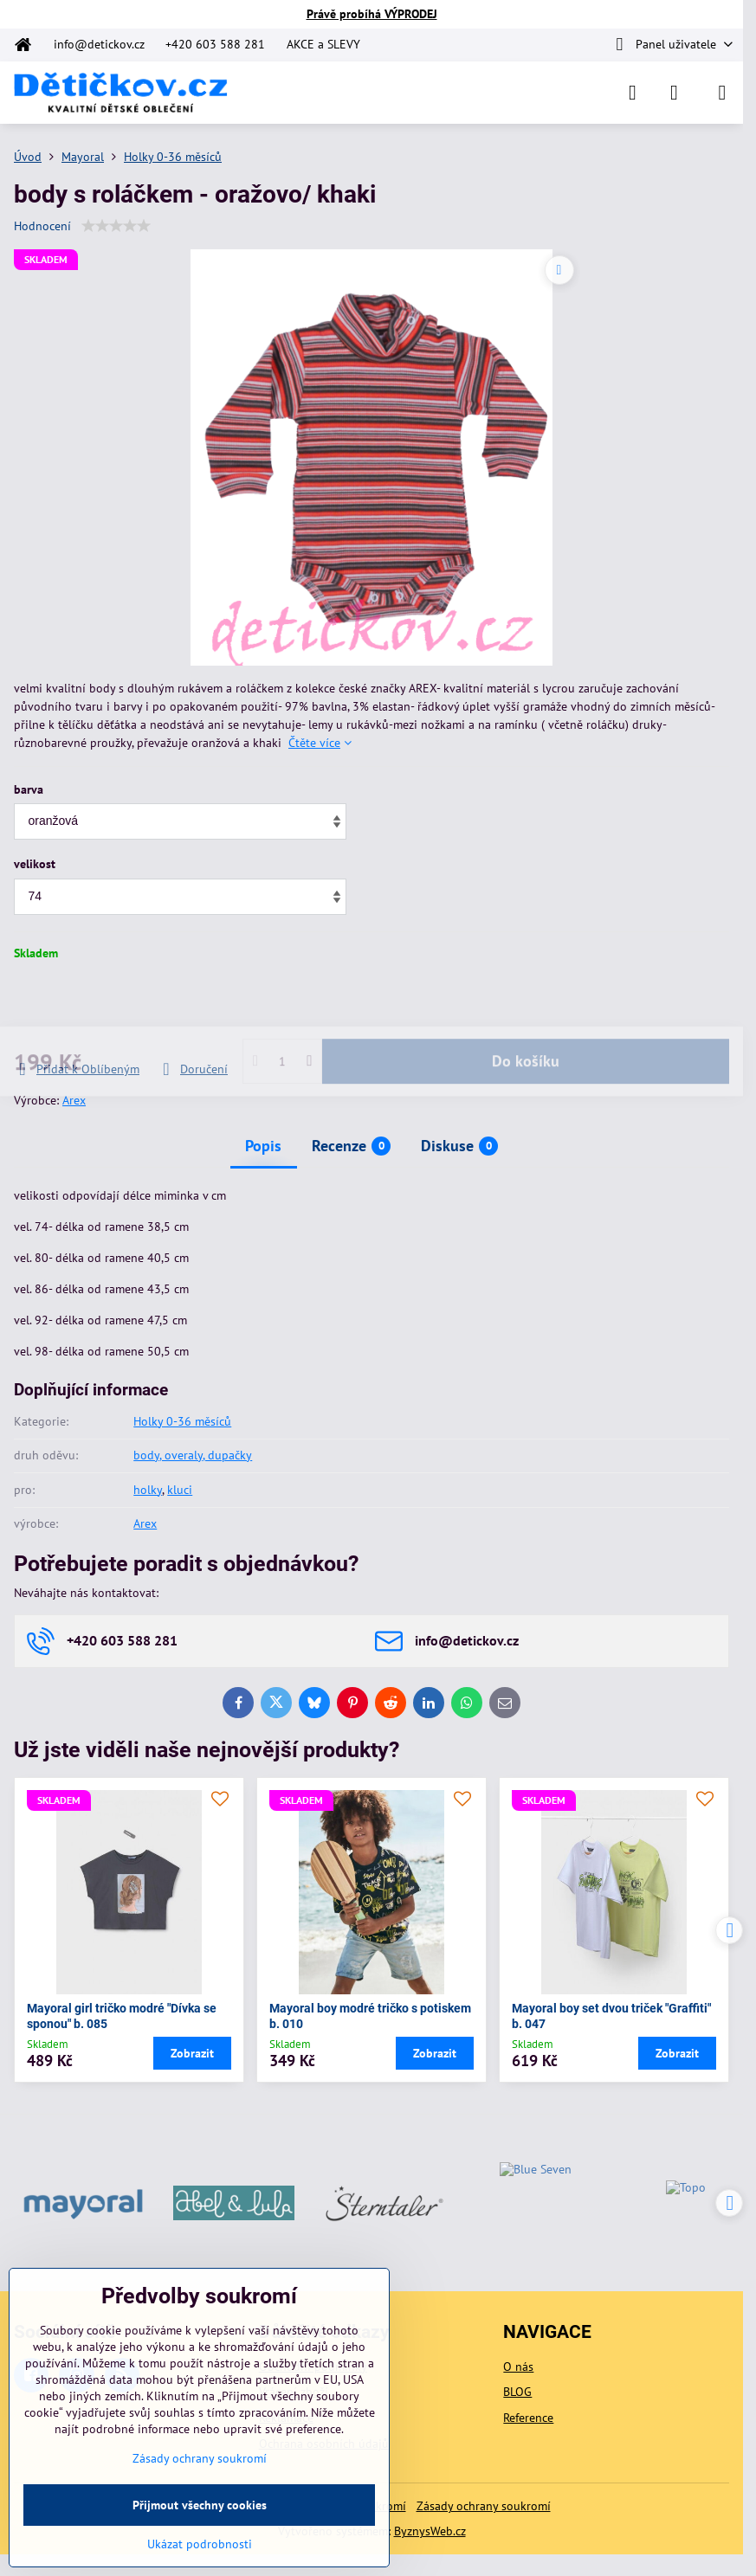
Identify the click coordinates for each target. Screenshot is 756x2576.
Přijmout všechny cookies (199, 2505)
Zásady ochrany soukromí (484, 2506)
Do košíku (525, 1011)
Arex (74, 1100)
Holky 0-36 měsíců (182, 1421)
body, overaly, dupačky (192, 1455)
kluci (179, 1489)
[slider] (116, 226)
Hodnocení (42, 226)
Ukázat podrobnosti (199, 2544)
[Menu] (722, 92)
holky (147, 1489)
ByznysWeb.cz (430, 2531)
